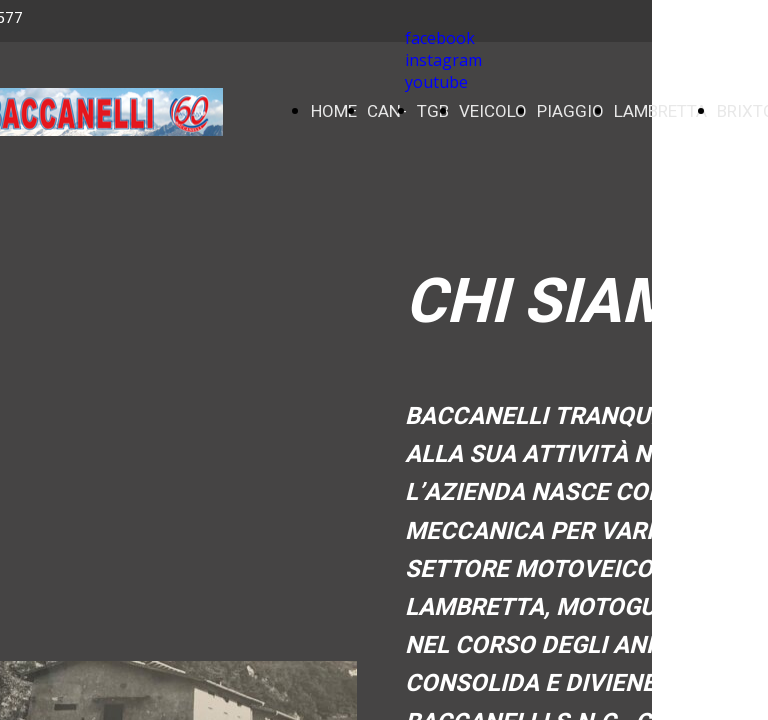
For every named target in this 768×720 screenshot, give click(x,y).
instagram (443, 60)
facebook (440, 38)
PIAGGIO (570, 111)
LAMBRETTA (660, 111)
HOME (334, 111)
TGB (433, 111)
